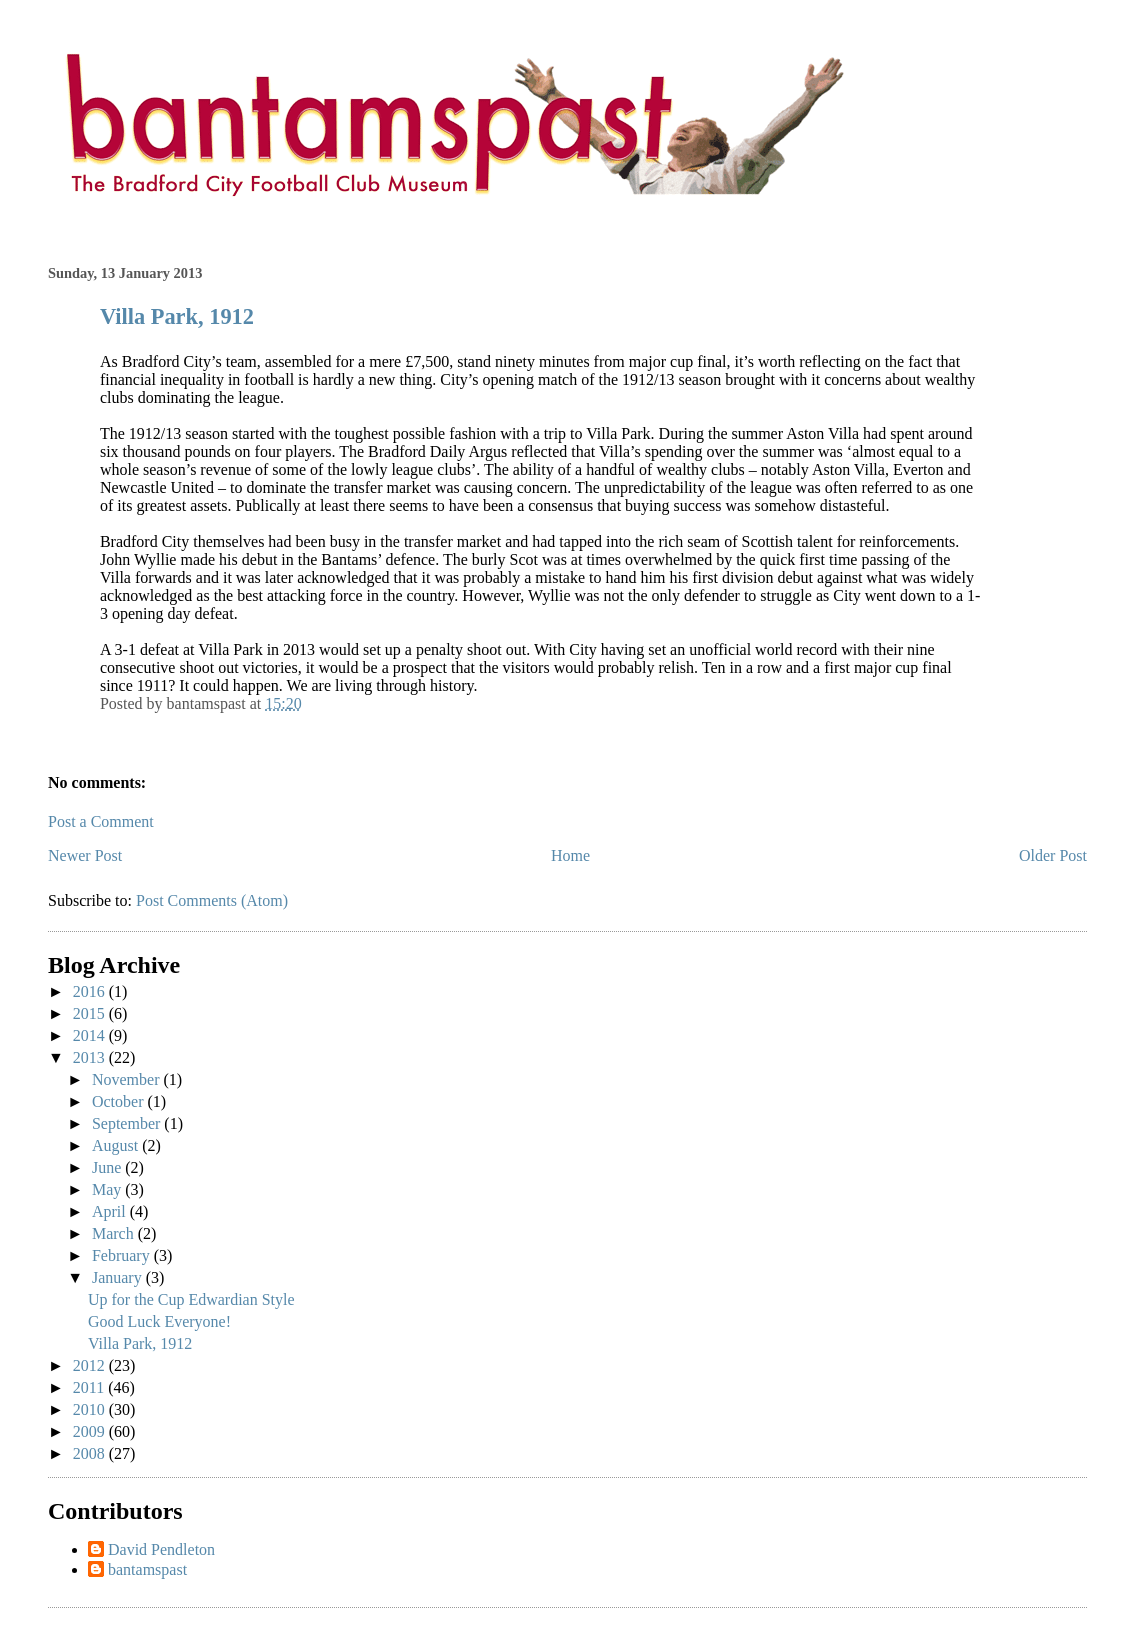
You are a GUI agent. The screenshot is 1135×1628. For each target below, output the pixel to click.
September (128, 1123)
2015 (91, 1013)
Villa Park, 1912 (177, 316)
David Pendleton (161, 1549)
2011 (90, 1387)
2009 (91, 1431)
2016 (91, 991)
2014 (91, 1035)
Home (570, 855)
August (117, 1145)
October (120, 1101)
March (115, 1233)
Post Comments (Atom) (212, 900)
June (108, 1167)
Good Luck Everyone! (159, 1321)
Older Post (1053, 855)
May (108, 1189)
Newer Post (85, 855)
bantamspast (147, 1569)
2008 (91, 1453)
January (119, 1277)
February (123, 1255)
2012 (91, 1365)
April (111, 1211)
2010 (91, 1409)
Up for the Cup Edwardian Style (191, 1299)
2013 (91, 1057)
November (128, 1079)
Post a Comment (101, 821)
